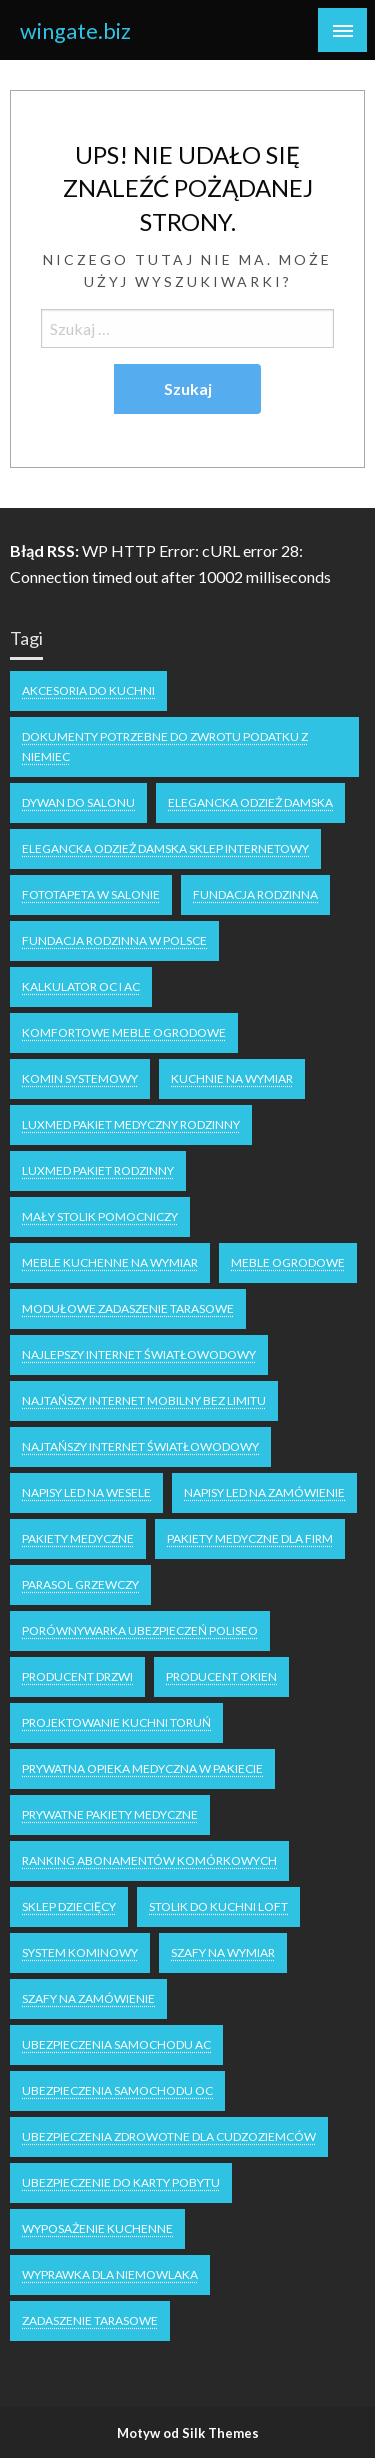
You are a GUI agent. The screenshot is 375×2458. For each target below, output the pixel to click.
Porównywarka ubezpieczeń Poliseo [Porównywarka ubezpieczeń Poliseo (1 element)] (140, 1630)
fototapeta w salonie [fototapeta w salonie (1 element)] (91, 894)
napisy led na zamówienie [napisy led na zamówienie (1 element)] (264, 1492)
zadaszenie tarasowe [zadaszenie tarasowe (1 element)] (90, 2320)
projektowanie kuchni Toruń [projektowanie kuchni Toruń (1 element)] (116, 1722)
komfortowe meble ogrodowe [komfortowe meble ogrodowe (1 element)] (124, 1032)
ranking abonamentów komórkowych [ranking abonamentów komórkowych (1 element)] (149, 1860)
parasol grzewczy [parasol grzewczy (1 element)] (80, 1584)
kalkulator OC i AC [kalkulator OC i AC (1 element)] (81, 986)
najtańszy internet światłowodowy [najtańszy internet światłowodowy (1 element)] (140, 1446)
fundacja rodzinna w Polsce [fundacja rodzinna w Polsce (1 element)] (114, 940)
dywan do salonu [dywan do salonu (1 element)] (78, 802)
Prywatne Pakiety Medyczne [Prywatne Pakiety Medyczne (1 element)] (110, 1814)
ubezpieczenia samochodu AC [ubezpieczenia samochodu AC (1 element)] (116, 2044)
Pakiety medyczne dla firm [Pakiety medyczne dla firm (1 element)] (250, 1538)
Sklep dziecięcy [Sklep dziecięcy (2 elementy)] (69, 1906)
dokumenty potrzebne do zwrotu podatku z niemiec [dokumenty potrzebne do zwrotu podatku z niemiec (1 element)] (165, 746)
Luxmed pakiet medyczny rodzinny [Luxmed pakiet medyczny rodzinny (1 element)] (131, 1124)
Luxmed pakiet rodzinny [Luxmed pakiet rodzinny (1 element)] (98, 1170)
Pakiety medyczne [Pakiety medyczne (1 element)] (78, 1538)
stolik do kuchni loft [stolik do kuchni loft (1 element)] (218, 1906)
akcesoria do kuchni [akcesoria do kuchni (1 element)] (88, 690)
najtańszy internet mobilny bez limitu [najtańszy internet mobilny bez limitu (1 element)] (144, 1400)
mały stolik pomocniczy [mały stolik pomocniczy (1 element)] (100, 1216)
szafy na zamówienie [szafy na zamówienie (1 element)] (88, 1998)
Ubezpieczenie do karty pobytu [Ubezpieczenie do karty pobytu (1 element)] (121, 2182)
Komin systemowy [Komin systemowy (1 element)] (80, 1078)
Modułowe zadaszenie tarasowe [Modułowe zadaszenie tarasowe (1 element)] (128, 1308)
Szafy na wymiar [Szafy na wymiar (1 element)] (223, 1952)
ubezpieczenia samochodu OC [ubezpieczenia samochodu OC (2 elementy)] (117, 2090)
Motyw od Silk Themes (188, 2433)
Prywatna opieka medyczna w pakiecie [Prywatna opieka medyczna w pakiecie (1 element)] (142, 1768)
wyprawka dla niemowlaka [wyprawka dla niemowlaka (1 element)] (110, 2274)
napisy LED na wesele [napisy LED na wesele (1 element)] (86, 1492)
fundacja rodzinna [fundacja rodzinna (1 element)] (255, 894)
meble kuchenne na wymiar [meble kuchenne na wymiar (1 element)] (110, 1262)
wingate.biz (75, 31)
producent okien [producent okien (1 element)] (221, 1676)
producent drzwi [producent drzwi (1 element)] (77, 1676)
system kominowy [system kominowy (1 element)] (80, 1952)
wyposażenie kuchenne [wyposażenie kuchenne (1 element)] (97, 2228)
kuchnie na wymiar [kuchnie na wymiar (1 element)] (232, 1078)
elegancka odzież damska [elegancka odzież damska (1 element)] (250, 802)
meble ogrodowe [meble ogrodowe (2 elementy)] (288, 1262)
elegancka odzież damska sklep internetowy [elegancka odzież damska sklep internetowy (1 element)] (165, 848)
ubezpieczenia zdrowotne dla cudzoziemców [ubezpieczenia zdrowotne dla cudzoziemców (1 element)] (169, 2136)
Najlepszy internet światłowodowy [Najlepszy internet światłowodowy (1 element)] (139, 1354)
